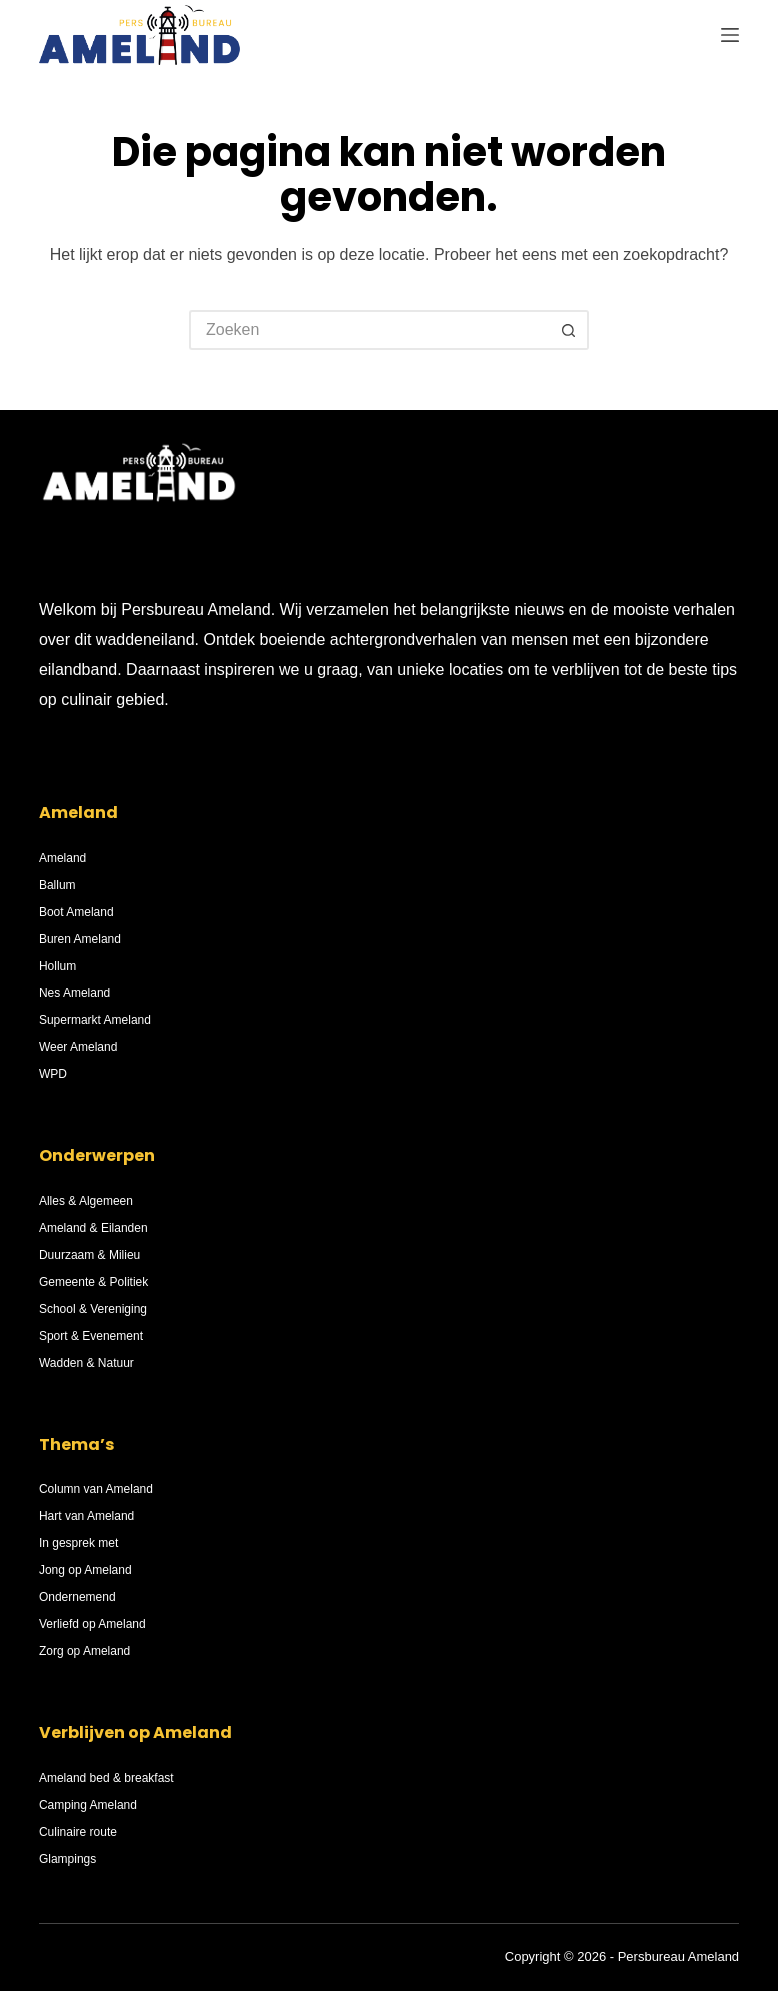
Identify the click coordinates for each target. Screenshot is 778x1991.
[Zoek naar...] (369, 330)
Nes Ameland (74, 993)
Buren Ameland (80, 939)
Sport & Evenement (91, 1336)
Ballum (57, 885)
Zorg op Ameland (84, 1651)
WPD (53, 1074)
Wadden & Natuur (86, 1363)
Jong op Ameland (85, 1570)
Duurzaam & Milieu (89, 1255)
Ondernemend (77, 1597)
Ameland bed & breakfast (106, 1778)
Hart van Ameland (86, 1516)
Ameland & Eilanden (93, 1228)
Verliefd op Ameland (92, 1624)
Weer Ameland (78, 1047)
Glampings (67, 1859)
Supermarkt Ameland (95, 1020)
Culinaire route (78, 1832)
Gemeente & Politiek (93, 1282)
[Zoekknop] (569, 330)
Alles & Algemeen (86, 1201)
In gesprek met (78, 1543)
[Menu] (730, 35)
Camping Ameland (88, 1805)
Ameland (62, 858)
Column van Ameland (96, 1489)
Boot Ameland (76, 912)
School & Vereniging (93, 1309)
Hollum (57, 966)
